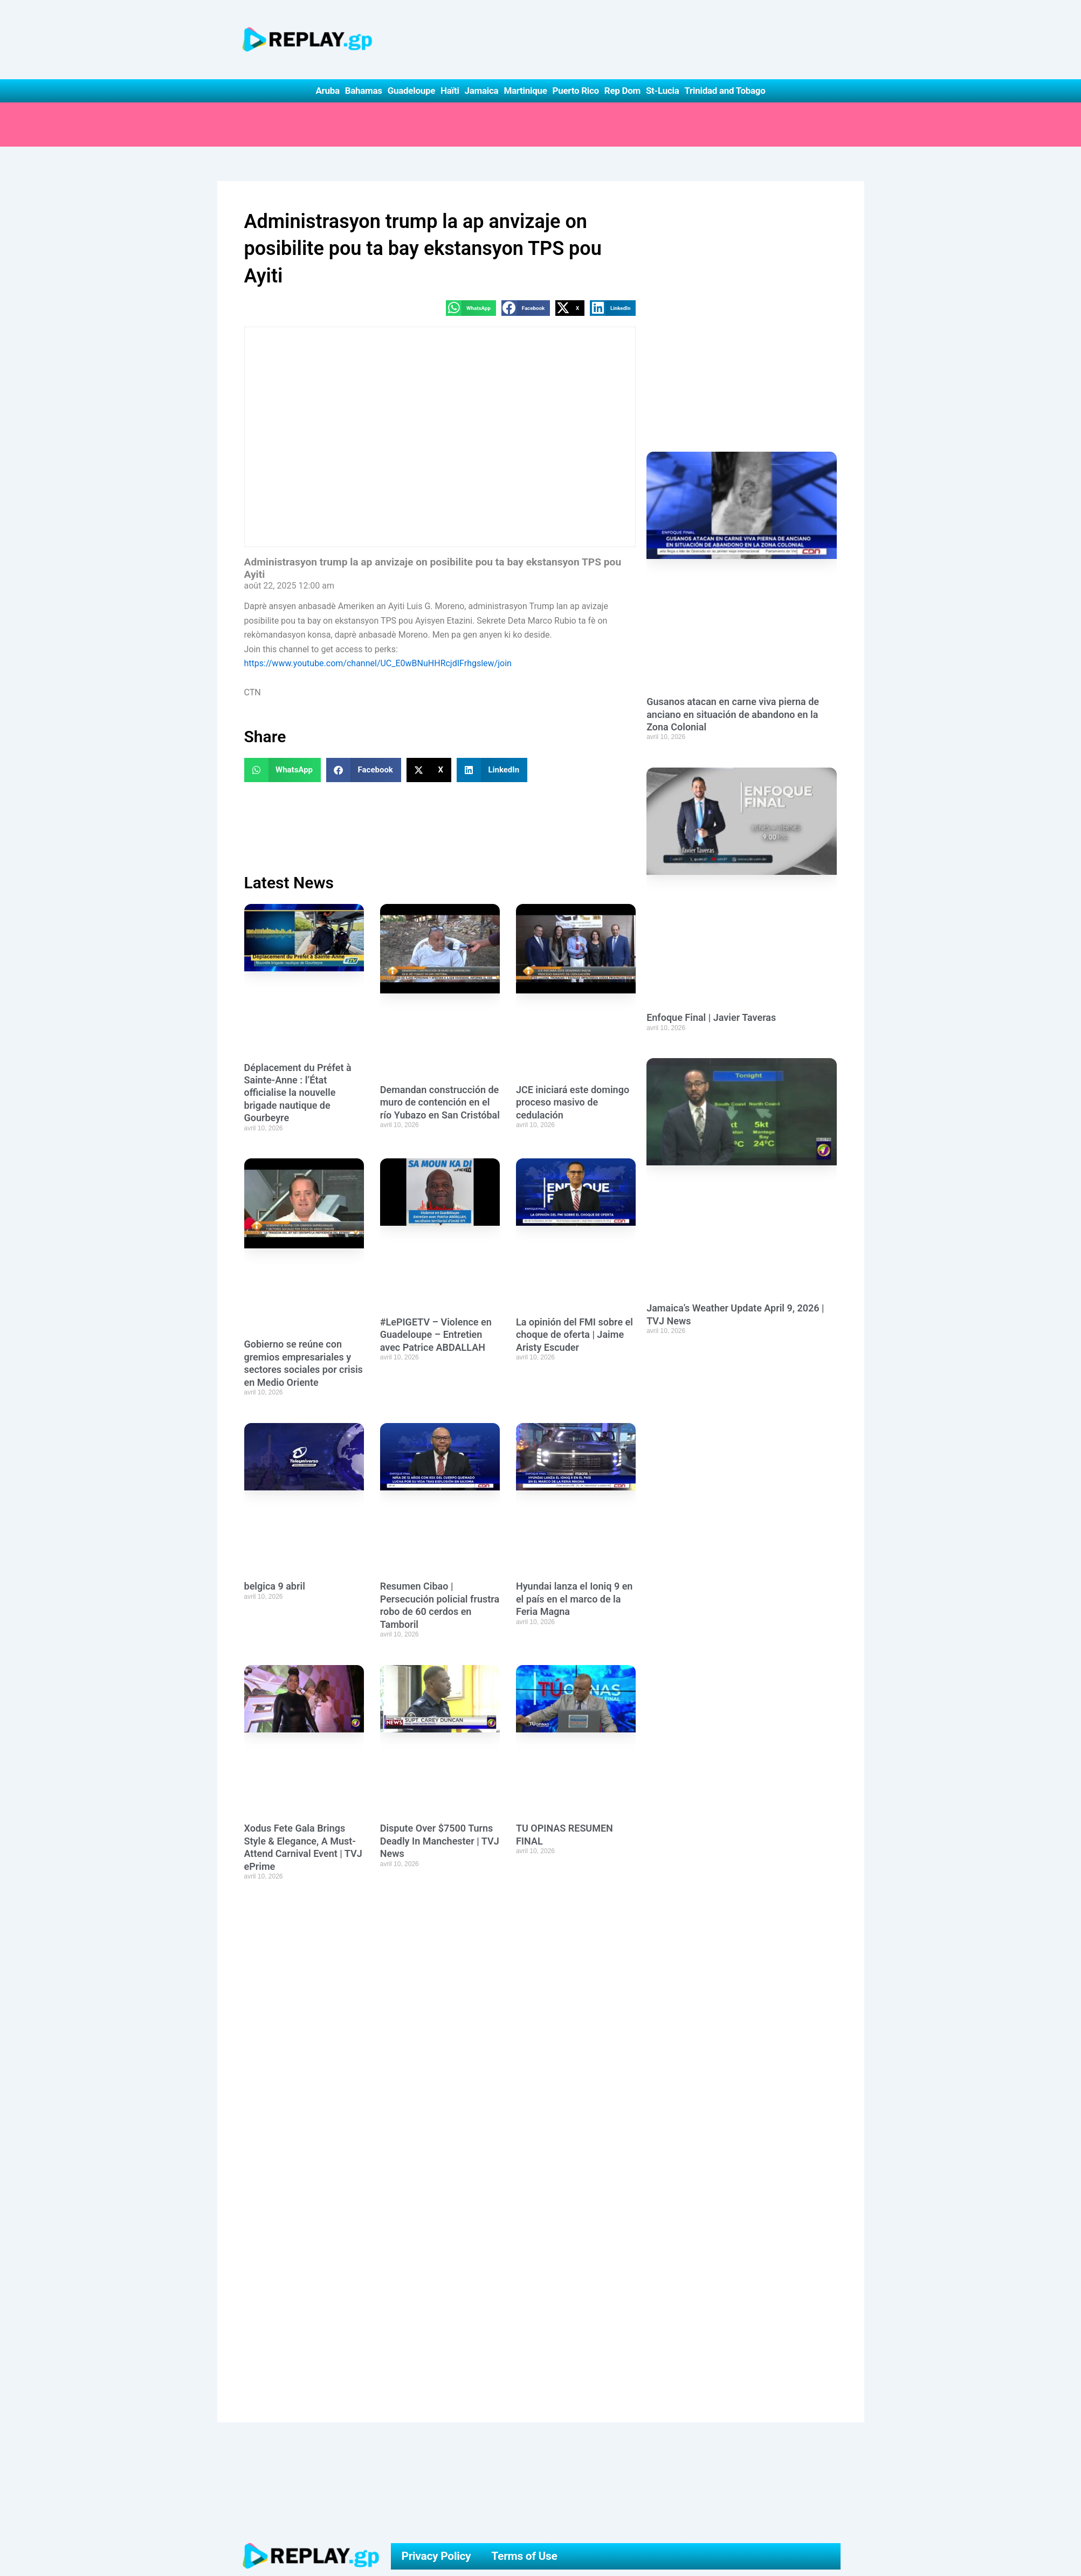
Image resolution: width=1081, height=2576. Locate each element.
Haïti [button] (449, 90)
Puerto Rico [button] (576, 90)
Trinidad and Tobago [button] (724, 90)
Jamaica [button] (482, 90)
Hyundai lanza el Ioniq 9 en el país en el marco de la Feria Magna (574, 1598)
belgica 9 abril (274, 1586)
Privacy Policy (436, 2556)
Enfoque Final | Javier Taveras (711, 1017)
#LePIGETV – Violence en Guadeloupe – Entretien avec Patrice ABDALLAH (436, 1334)
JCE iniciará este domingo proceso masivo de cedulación (572, 1102)
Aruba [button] (327, 90)
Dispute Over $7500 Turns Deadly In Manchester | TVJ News (439, 1840)
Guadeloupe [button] (411, 90)
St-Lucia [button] (662, 90)
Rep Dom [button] (622, 90)
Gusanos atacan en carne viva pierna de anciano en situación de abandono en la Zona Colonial (732, 714)
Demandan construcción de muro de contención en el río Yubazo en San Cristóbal (440, 1102)
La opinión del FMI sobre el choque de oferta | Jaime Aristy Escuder (574, 1334)
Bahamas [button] (363, 90)
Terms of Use (524, 2556)
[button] (471, 308)
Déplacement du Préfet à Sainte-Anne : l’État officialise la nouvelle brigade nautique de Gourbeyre (298, 1093)
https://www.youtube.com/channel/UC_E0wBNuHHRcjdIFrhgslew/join (378, 663)
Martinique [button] (525, 90)
